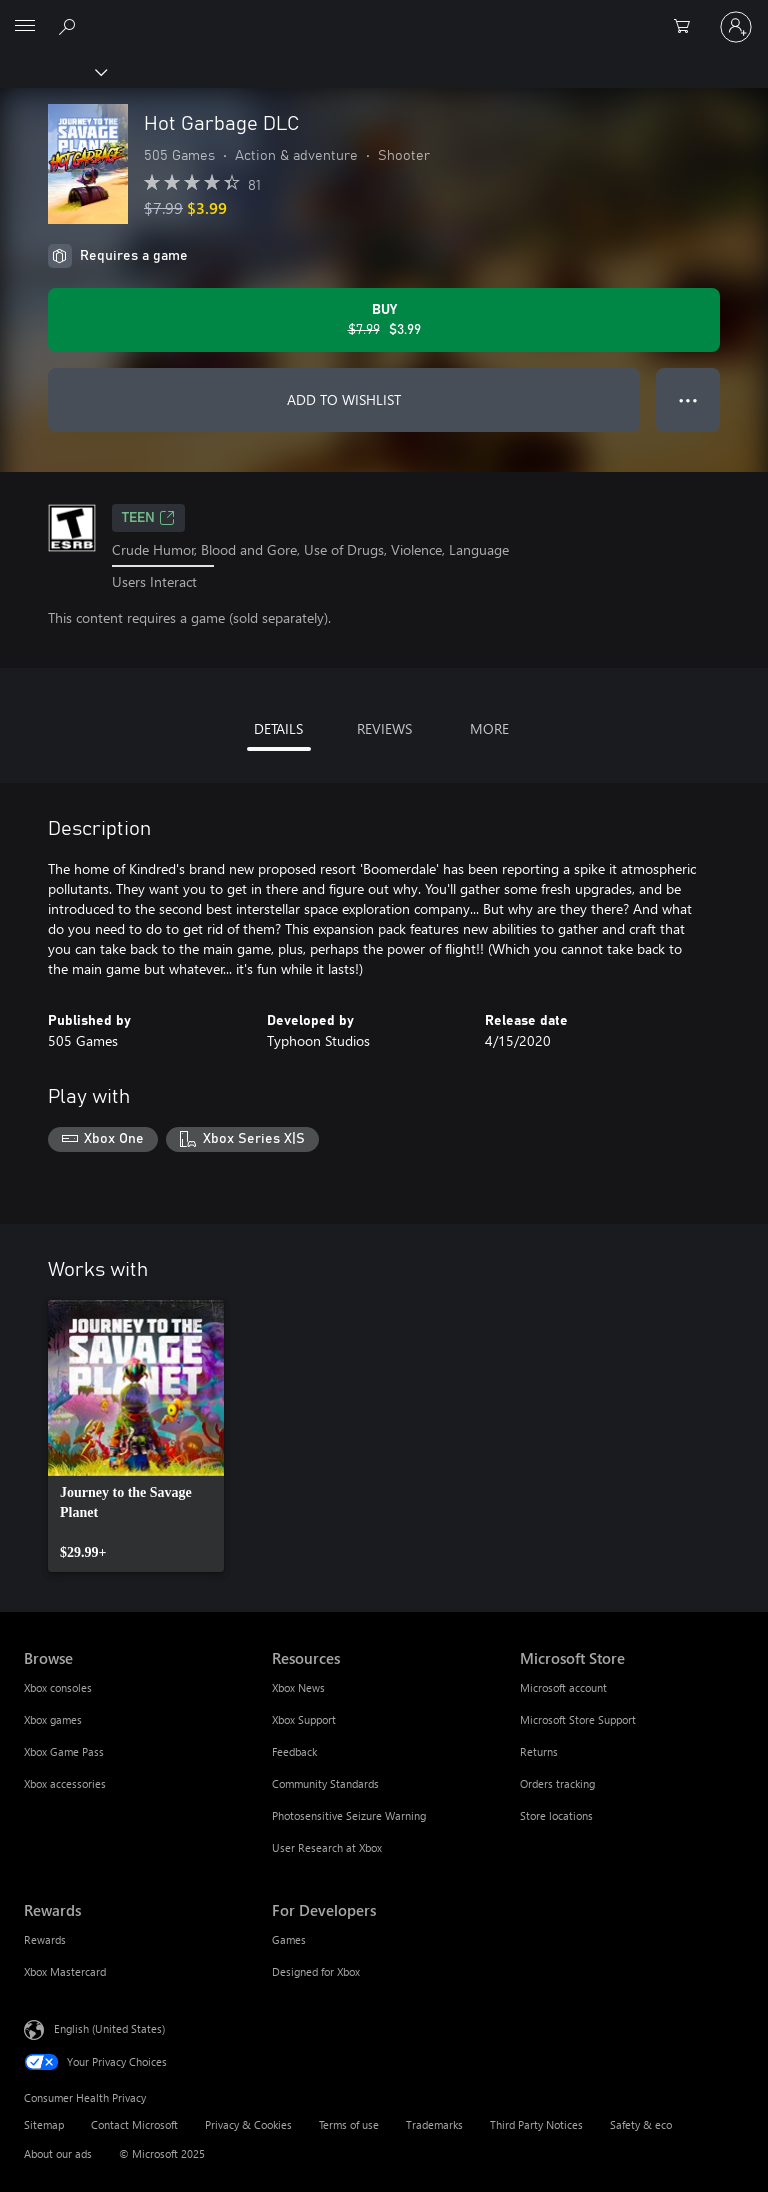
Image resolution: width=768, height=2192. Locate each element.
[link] (136, 1436)
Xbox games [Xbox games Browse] (53, 1719)
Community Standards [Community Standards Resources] (325, 1783)
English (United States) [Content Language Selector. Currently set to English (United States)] (109, 2028)
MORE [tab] (489, 728)
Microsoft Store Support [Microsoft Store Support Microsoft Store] (578, 1719)
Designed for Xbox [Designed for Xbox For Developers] (316, 1971)
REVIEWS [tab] (384, 728)
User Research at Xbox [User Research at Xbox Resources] (327, 1847)
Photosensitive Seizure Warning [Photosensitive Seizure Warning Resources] (349, 1815)
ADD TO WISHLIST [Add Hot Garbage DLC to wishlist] (344, 399)
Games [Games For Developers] (289, 1939)
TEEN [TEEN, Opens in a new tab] (148, 518)
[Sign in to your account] (736, 27)
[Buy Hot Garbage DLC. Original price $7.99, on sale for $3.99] (384, 320)
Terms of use (349, 2124)
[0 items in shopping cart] (688, 27)
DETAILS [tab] (278, 728)
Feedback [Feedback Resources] (294, 1751)
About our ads (58, 2153)
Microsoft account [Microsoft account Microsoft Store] (563, 1687)
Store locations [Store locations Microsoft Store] (556, 1815)
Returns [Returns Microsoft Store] (539, 1751)
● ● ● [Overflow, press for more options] (688, 399)
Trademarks (434, 2124)
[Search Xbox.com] (70, 26)
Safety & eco (641, 2124)
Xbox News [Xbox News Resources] (298, 1687)
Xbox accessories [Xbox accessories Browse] (65, 1783)
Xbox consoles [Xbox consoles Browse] (58, 1687)
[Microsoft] (383, 15)
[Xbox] (52, 71)
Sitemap (44, 2124)
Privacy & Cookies (248, 2124)
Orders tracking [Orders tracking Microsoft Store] (557, 1783)
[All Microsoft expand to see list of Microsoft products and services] (25, 27)
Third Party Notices (536, 2124)
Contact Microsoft (134, 2124)
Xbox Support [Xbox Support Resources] (304, 1719)
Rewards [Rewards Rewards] (45, 1939)
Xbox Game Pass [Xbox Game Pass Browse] (64, 1751)
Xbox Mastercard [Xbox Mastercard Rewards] (65, 1971)
